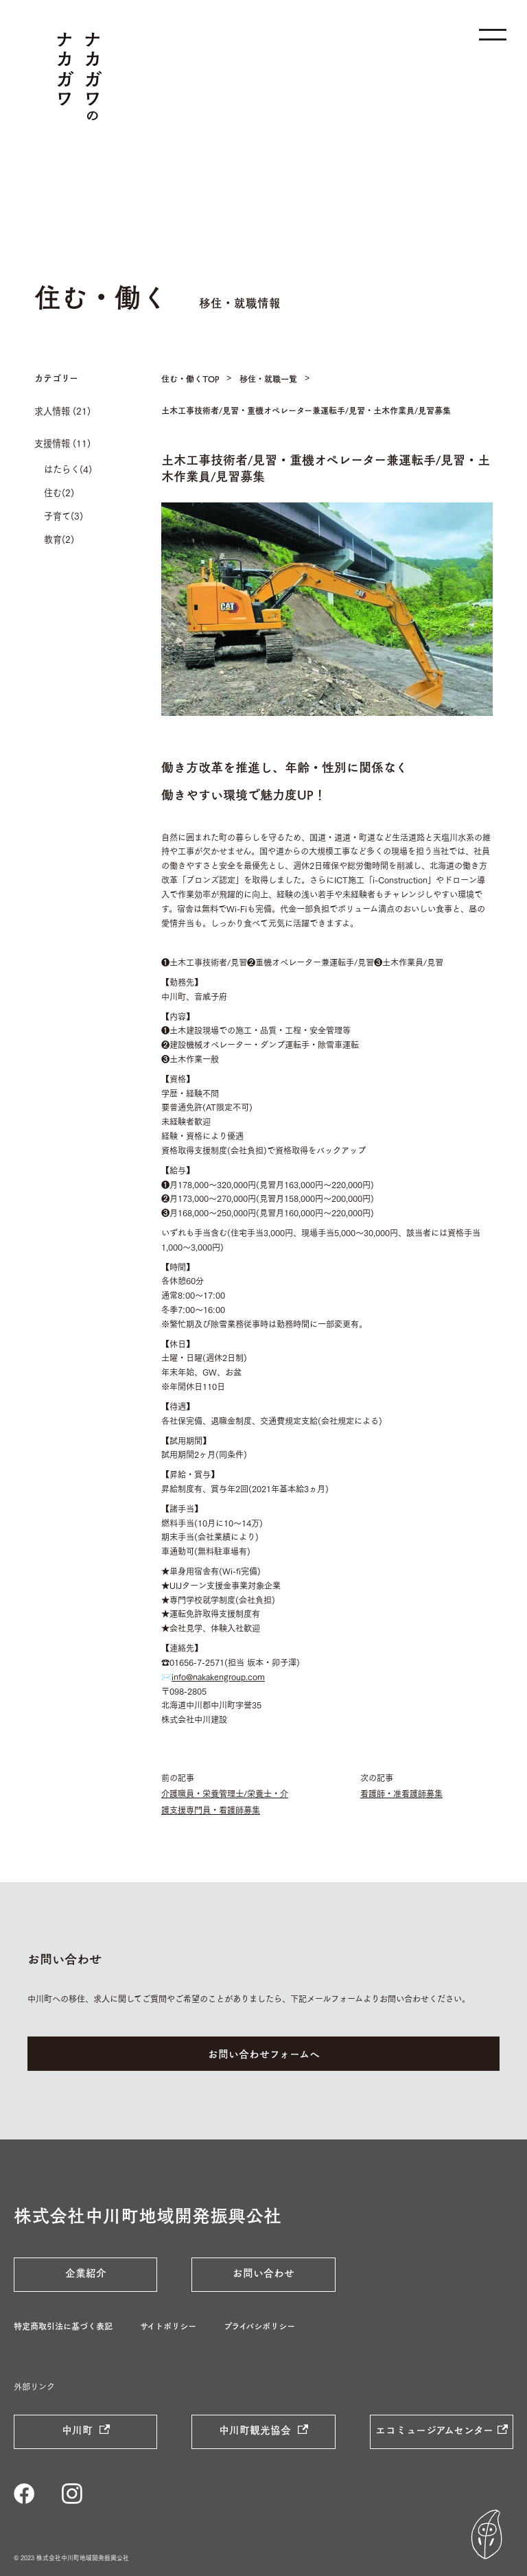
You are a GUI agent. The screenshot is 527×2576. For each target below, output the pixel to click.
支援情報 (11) (62, 443)
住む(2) (59, 492)
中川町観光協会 (256, 2429)
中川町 (78, 2429)
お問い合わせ (263, 2272)
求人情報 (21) (62, 410)
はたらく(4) (68, 469)
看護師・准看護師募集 (401, 1793)
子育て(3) (63, 515)
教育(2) (59, 539)
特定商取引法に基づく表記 (63, 2326)
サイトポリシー (168, 2326)
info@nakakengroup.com (218, 1676)
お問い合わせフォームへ (264, 2053)
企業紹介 (85, 2272)
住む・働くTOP (190, 379)
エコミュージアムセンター (434, 2429)
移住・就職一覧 (268, 379)
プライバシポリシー (259, 2326)
